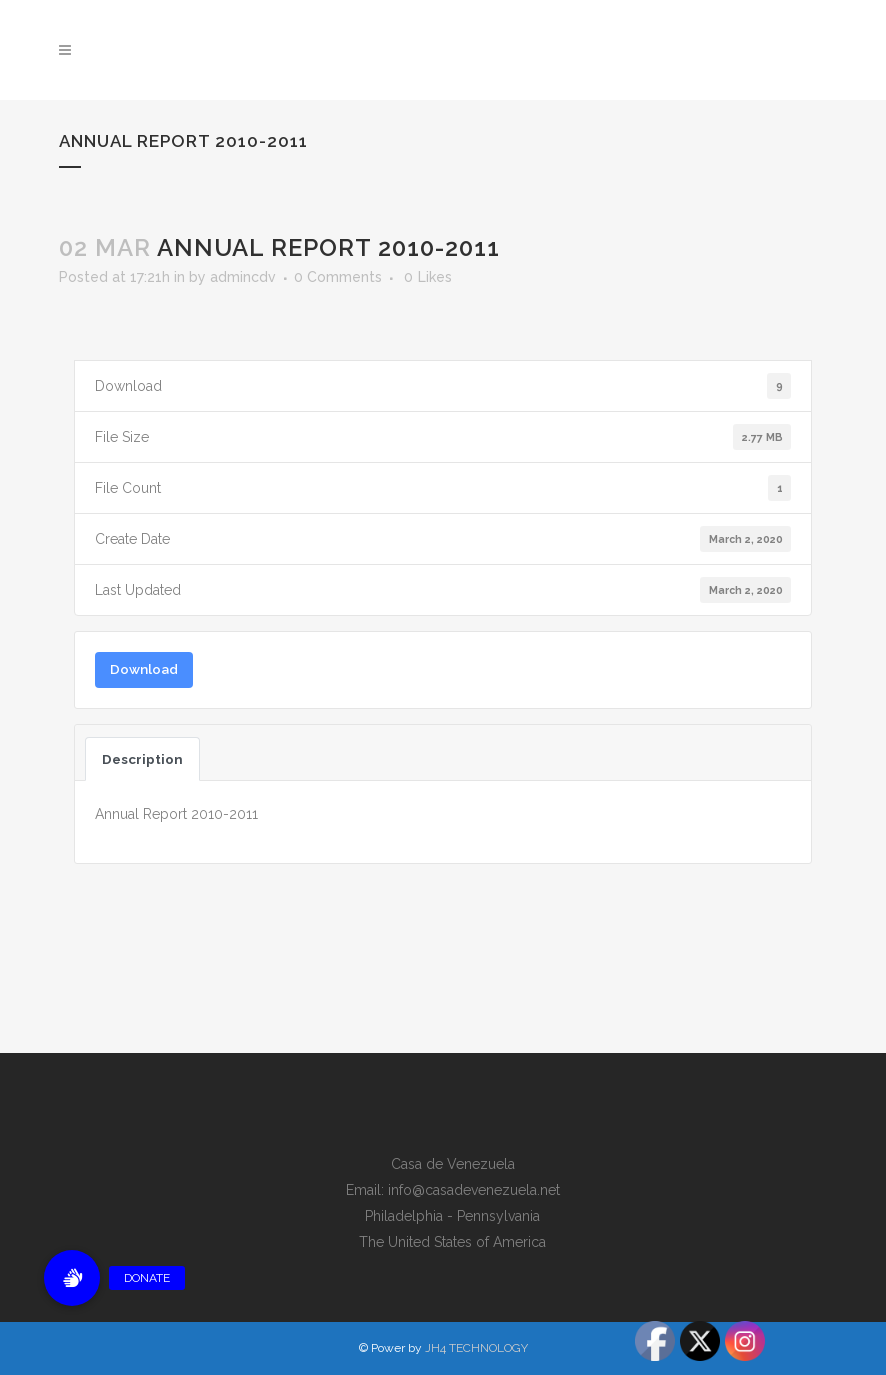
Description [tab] (142, 759)
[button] (72, 1278)
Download (144, 669)
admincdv (243, 277)
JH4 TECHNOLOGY (476, 1348)
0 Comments (338, 277)
